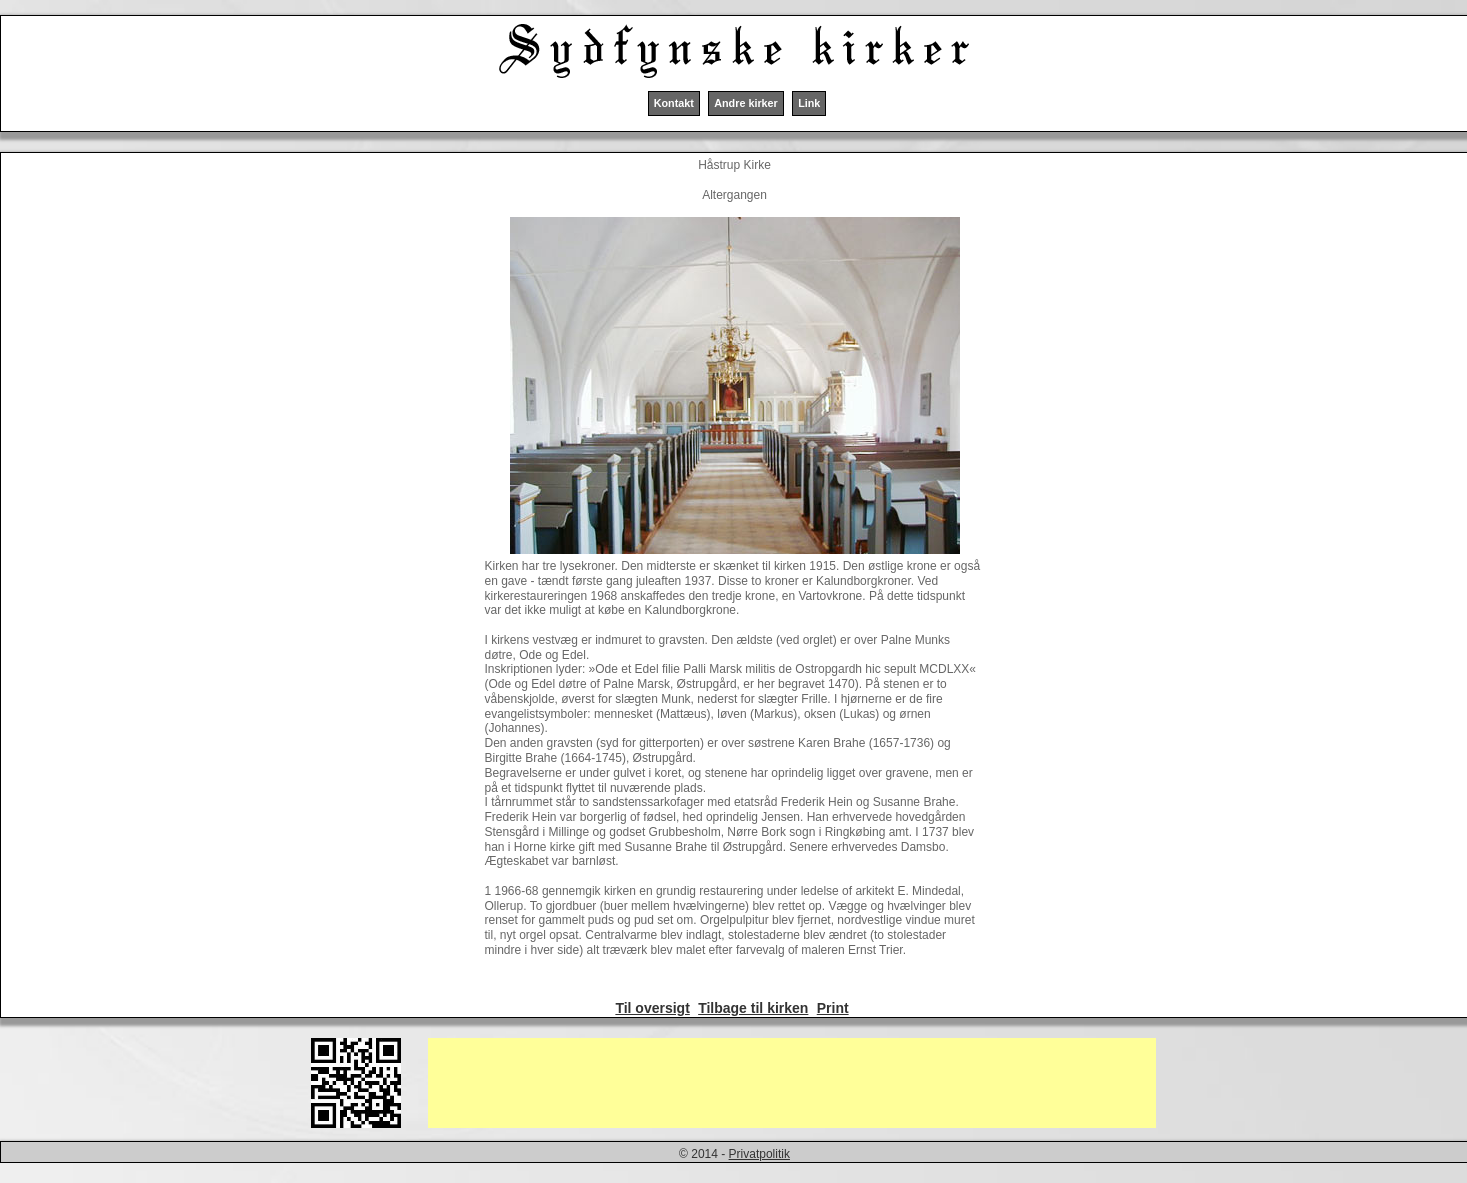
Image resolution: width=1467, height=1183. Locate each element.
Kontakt (674, 103)
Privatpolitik (759, 1154)
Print (833, 1008)
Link (809, 103)
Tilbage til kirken (753, 1008)
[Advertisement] (792, 1083)
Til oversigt (652, 1008)
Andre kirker (746, 103)
